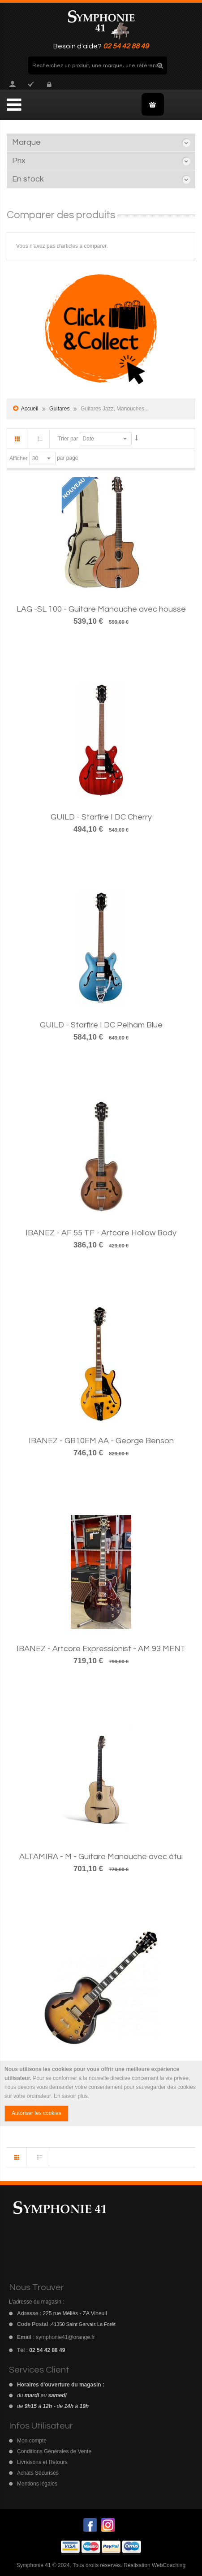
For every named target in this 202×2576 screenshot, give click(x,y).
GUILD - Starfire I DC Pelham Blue (101, 1025)
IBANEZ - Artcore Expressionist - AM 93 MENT (101, 1648)
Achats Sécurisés (38, 2473)
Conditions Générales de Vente (54, 2451)
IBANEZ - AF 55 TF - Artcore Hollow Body (101, 1233)
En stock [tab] (28, 179)
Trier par (68, 439)
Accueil (30, 409)
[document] (101, 2093)
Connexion (48, 84)
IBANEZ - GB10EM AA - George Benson (101, 1441)
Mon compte (13, 84)
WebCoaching (168, 2565)
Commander (31, 84)
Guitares (60, 409)
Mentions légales (37, 2484)
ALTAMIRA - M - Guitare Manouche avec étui (101, 1856)
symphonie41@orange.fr (65, 2337)
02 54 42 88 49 (126, 46)
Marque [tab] (26, 142)
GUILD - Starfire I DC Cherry (101, 817)
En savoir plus (70, 2096)
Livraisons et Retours (42, 2462)
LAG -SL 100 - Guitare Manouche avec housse (101, 609)
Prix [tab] (19, 160)
